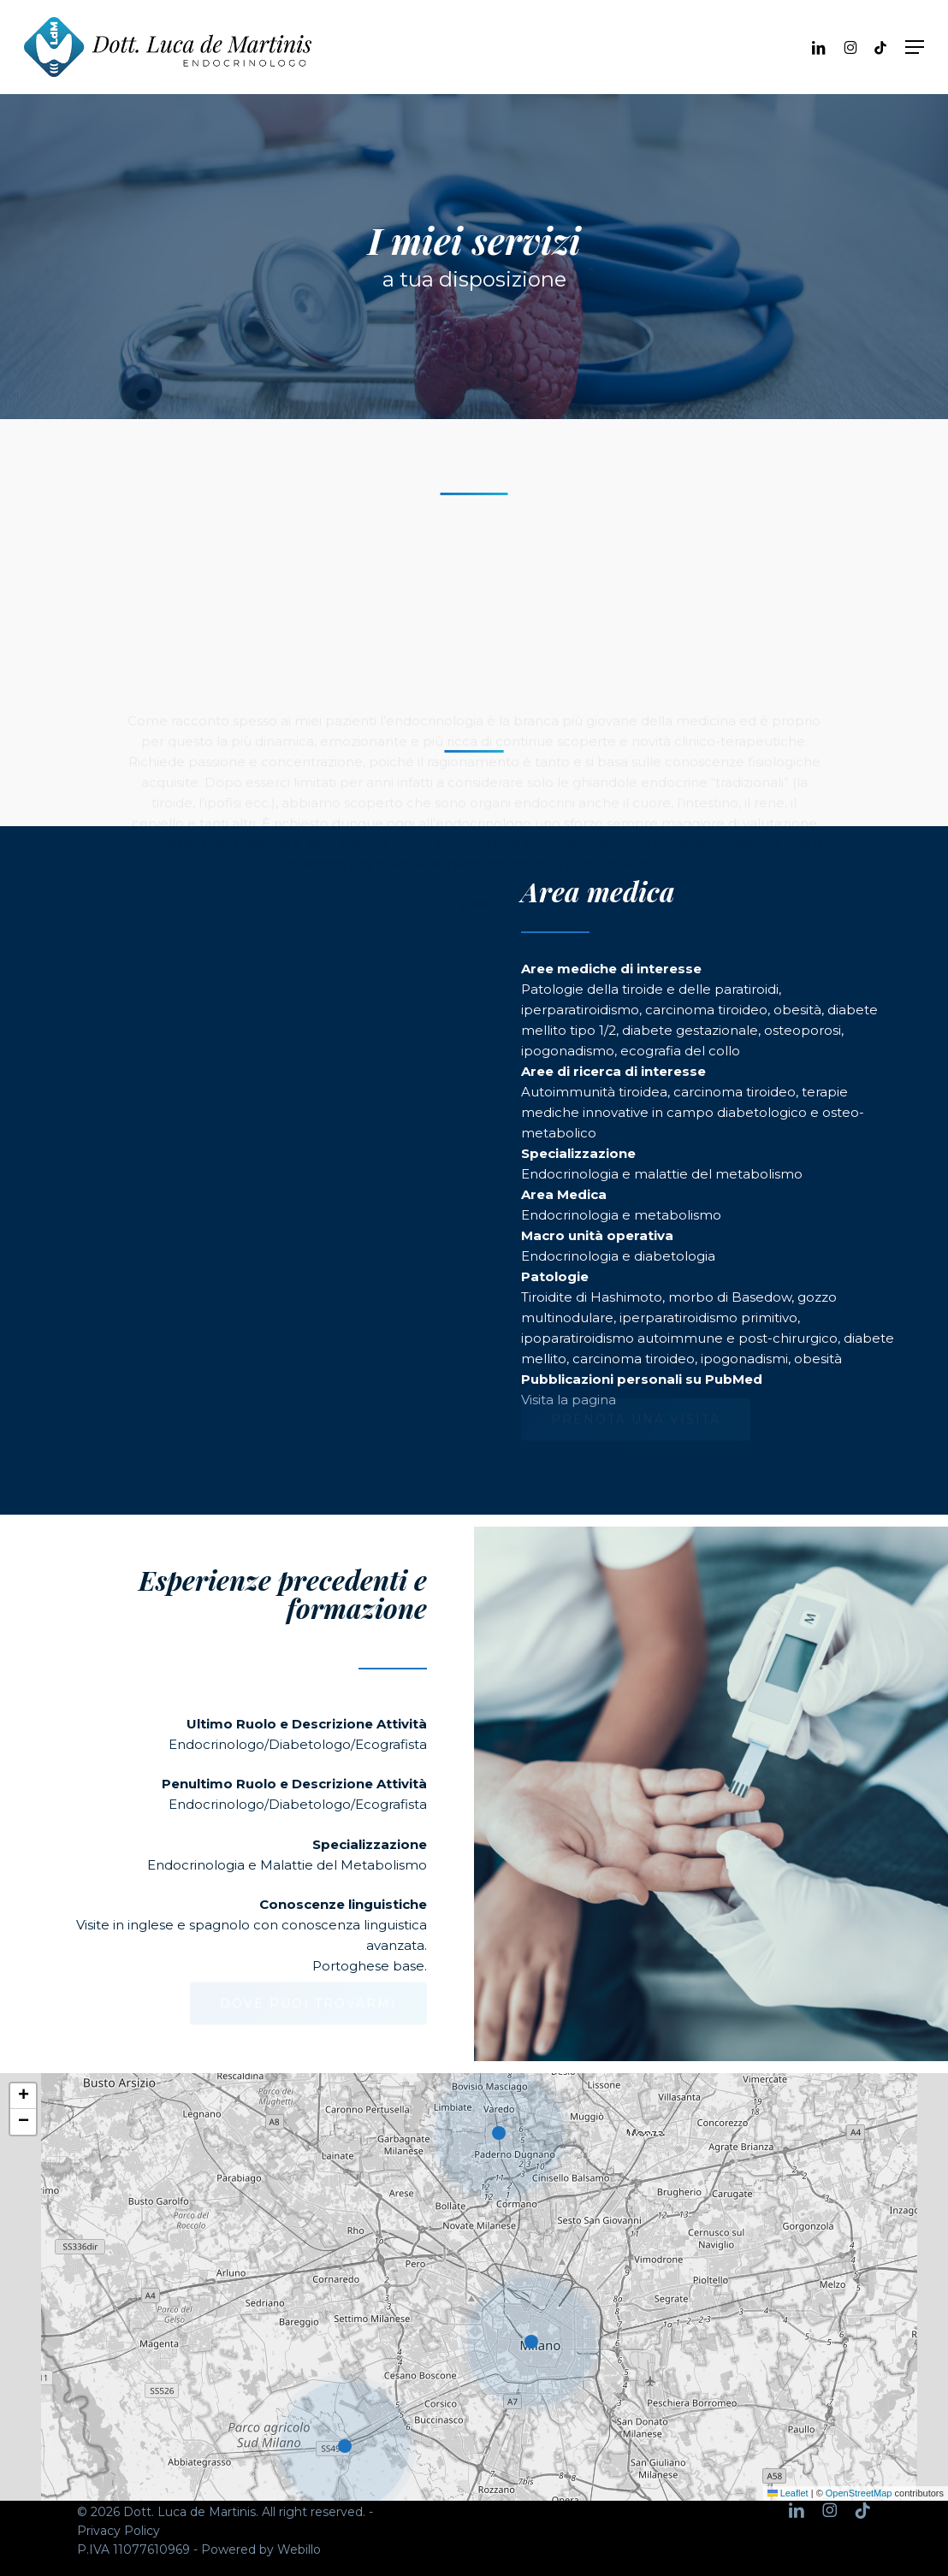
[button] (914, 47)
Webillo (299, 2549)
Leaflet (788, 2493)
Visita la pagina (568, 1399)
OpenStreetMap (859, 2493)
